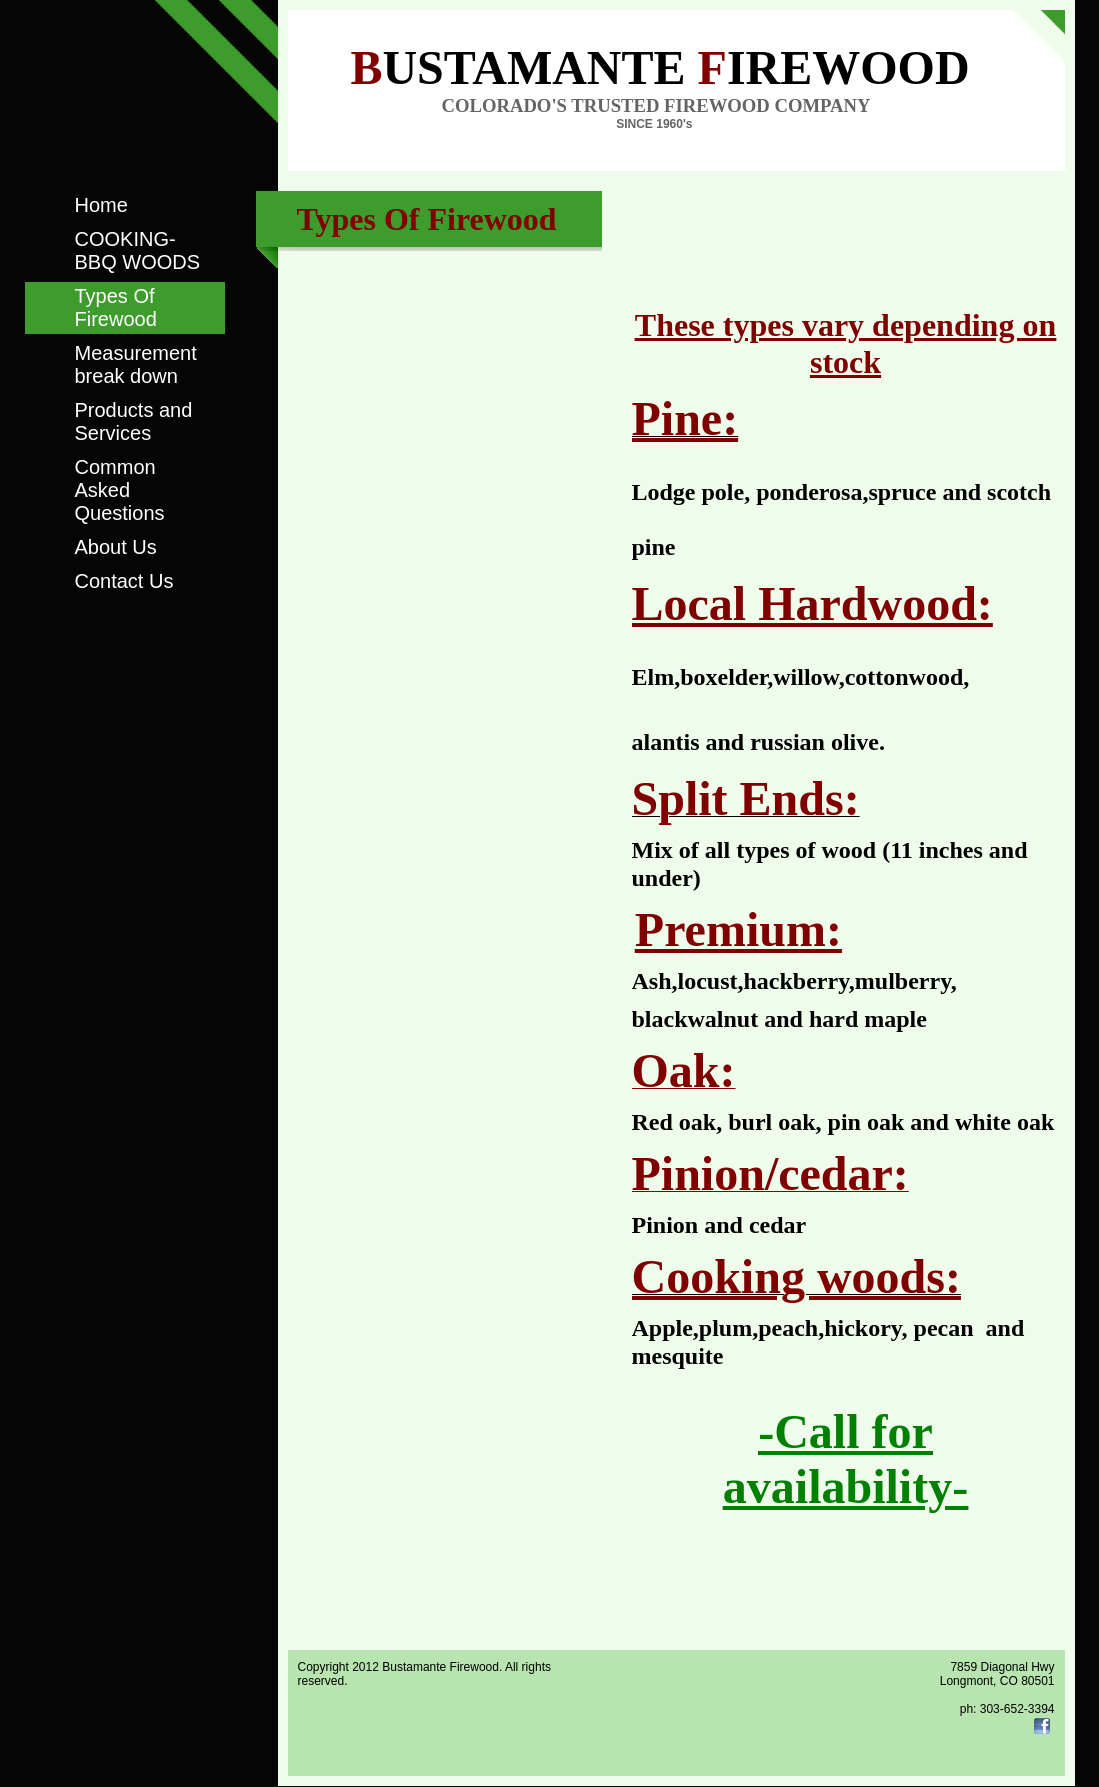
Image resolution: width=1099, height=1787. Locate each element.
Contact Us (124, 581)
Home (101, 205)
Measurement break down (136, 364)
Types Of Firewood (116, 307)
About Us (116, 547)
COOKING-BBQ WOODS (138, 250)
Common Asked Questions (120, 490)
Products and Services (134, 421)
